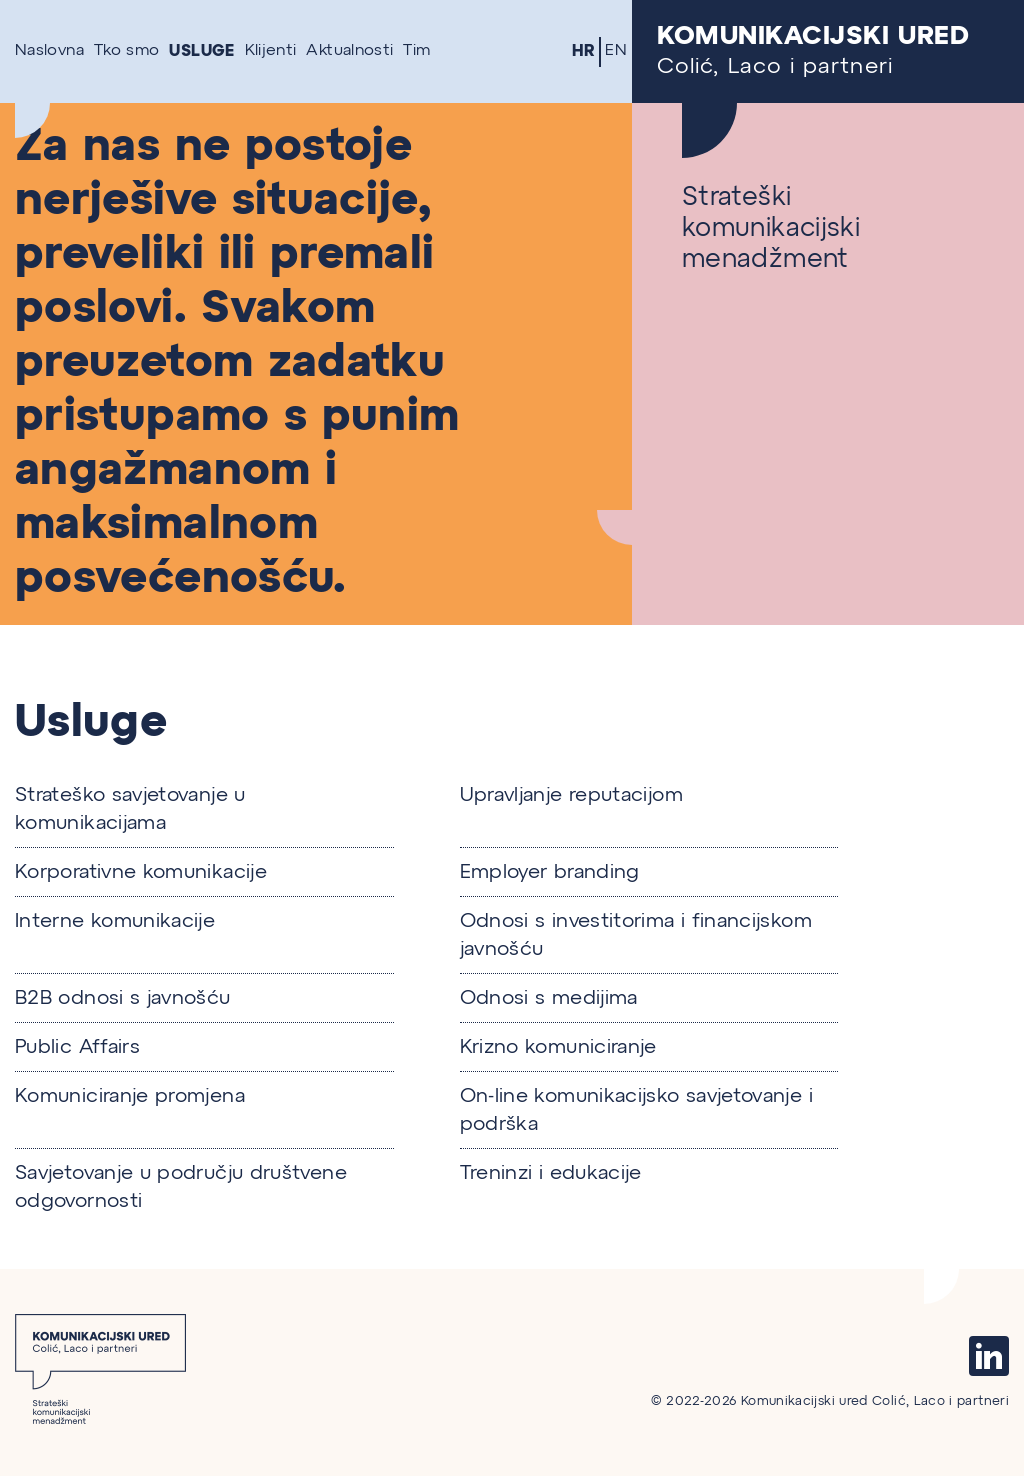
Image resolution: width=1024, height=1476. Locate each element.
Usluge (201, 51)
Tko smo (127, 51)
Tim (416, 51)
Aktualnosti (349, 51)
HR (584, 51)
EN (616, 51)
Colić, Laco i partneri (828, 51)
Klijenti (271, 51)
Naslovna (49, 51)
